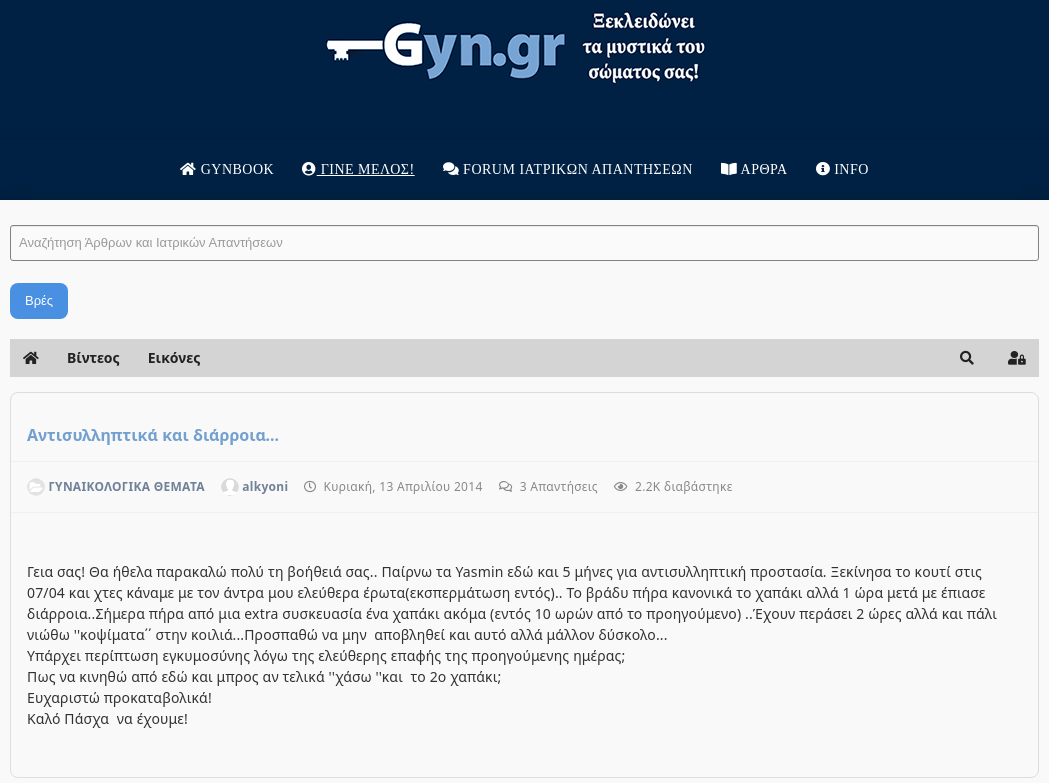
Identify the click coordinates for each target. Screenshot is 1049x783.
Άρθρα (754, 169)
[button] (967, 358)
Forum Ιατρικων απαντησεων (568, 169)
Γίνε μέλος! (358, 169)
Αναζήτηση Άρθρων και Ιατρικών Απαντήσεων (10, 205)
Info (842, 169)
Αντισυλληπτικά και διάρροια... (153, 435)
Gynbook (227, 169)
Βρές (39, 300)
